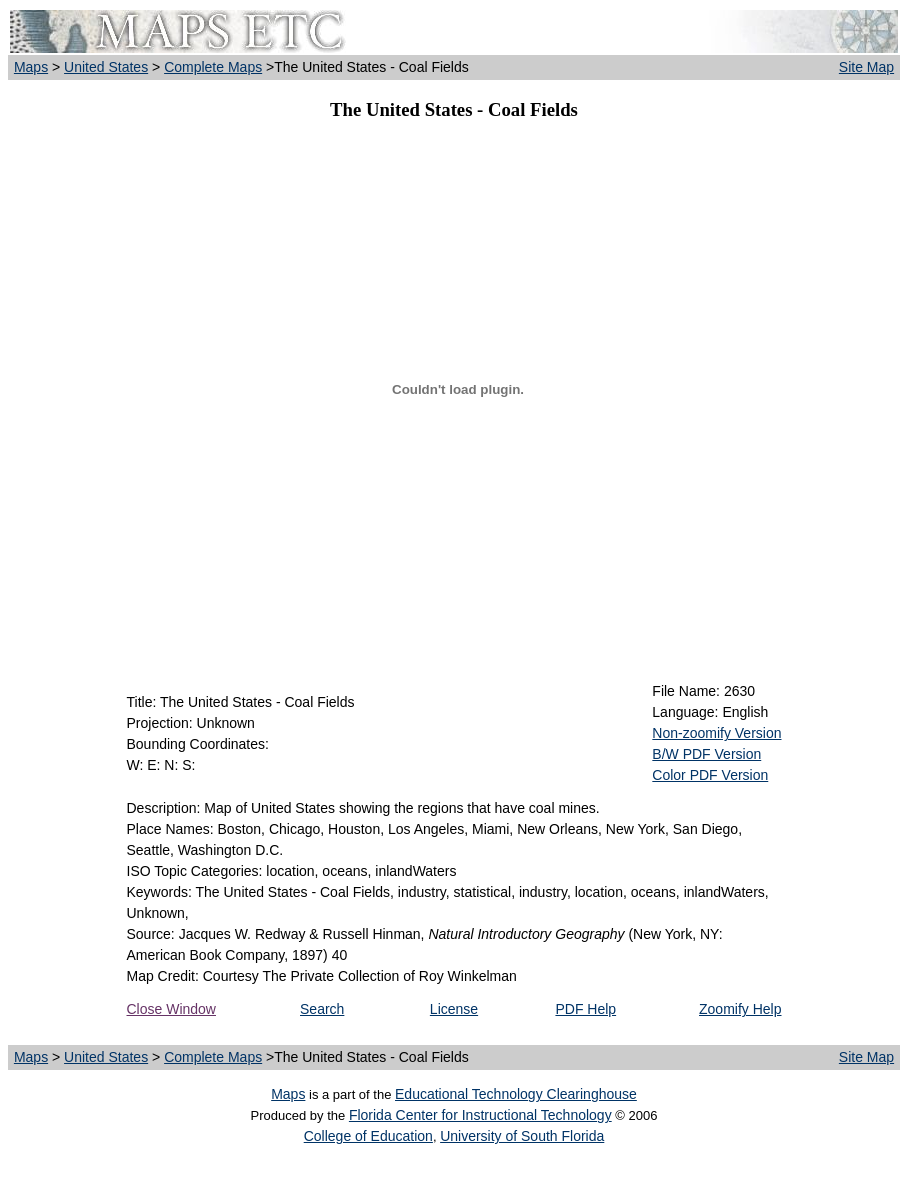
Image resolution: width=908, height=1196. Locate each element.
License (454, 1009)
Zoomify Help (740, 1009)
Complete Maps (213, 67)
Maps (31, 67)
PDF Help (585, 1009)
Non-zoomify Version (716, 733)
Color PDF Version (710, 775)
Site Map (866, 67)
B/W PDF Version (706, 754)
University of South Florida (522, 1136)
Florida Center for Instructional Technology (480, 1115)
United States (106, 67)
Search (322, 1009)
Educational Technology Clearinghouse (516, 1094)
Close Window (171, 1009)
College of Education (368, 1136)
